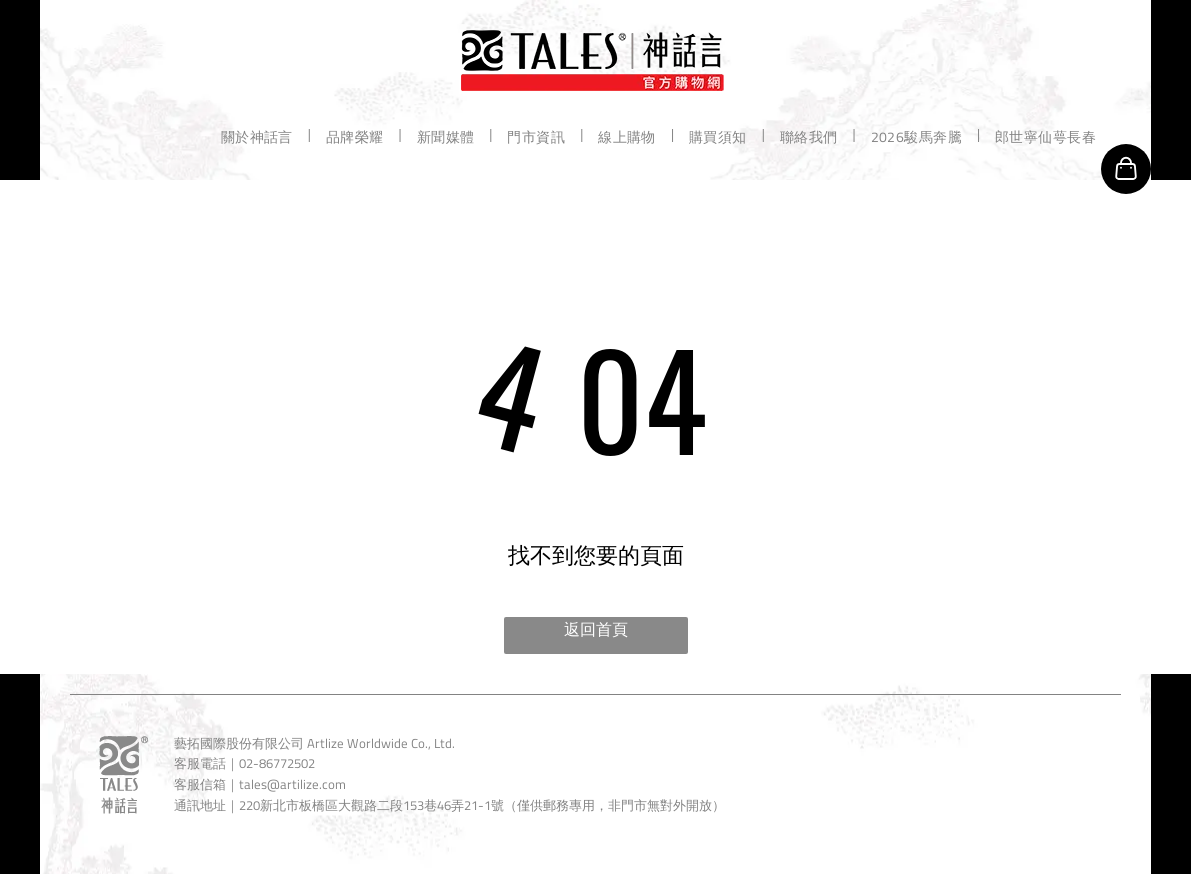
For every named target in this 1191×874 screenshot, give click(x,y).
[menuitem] (258, 135)
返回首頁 (596, 629)
